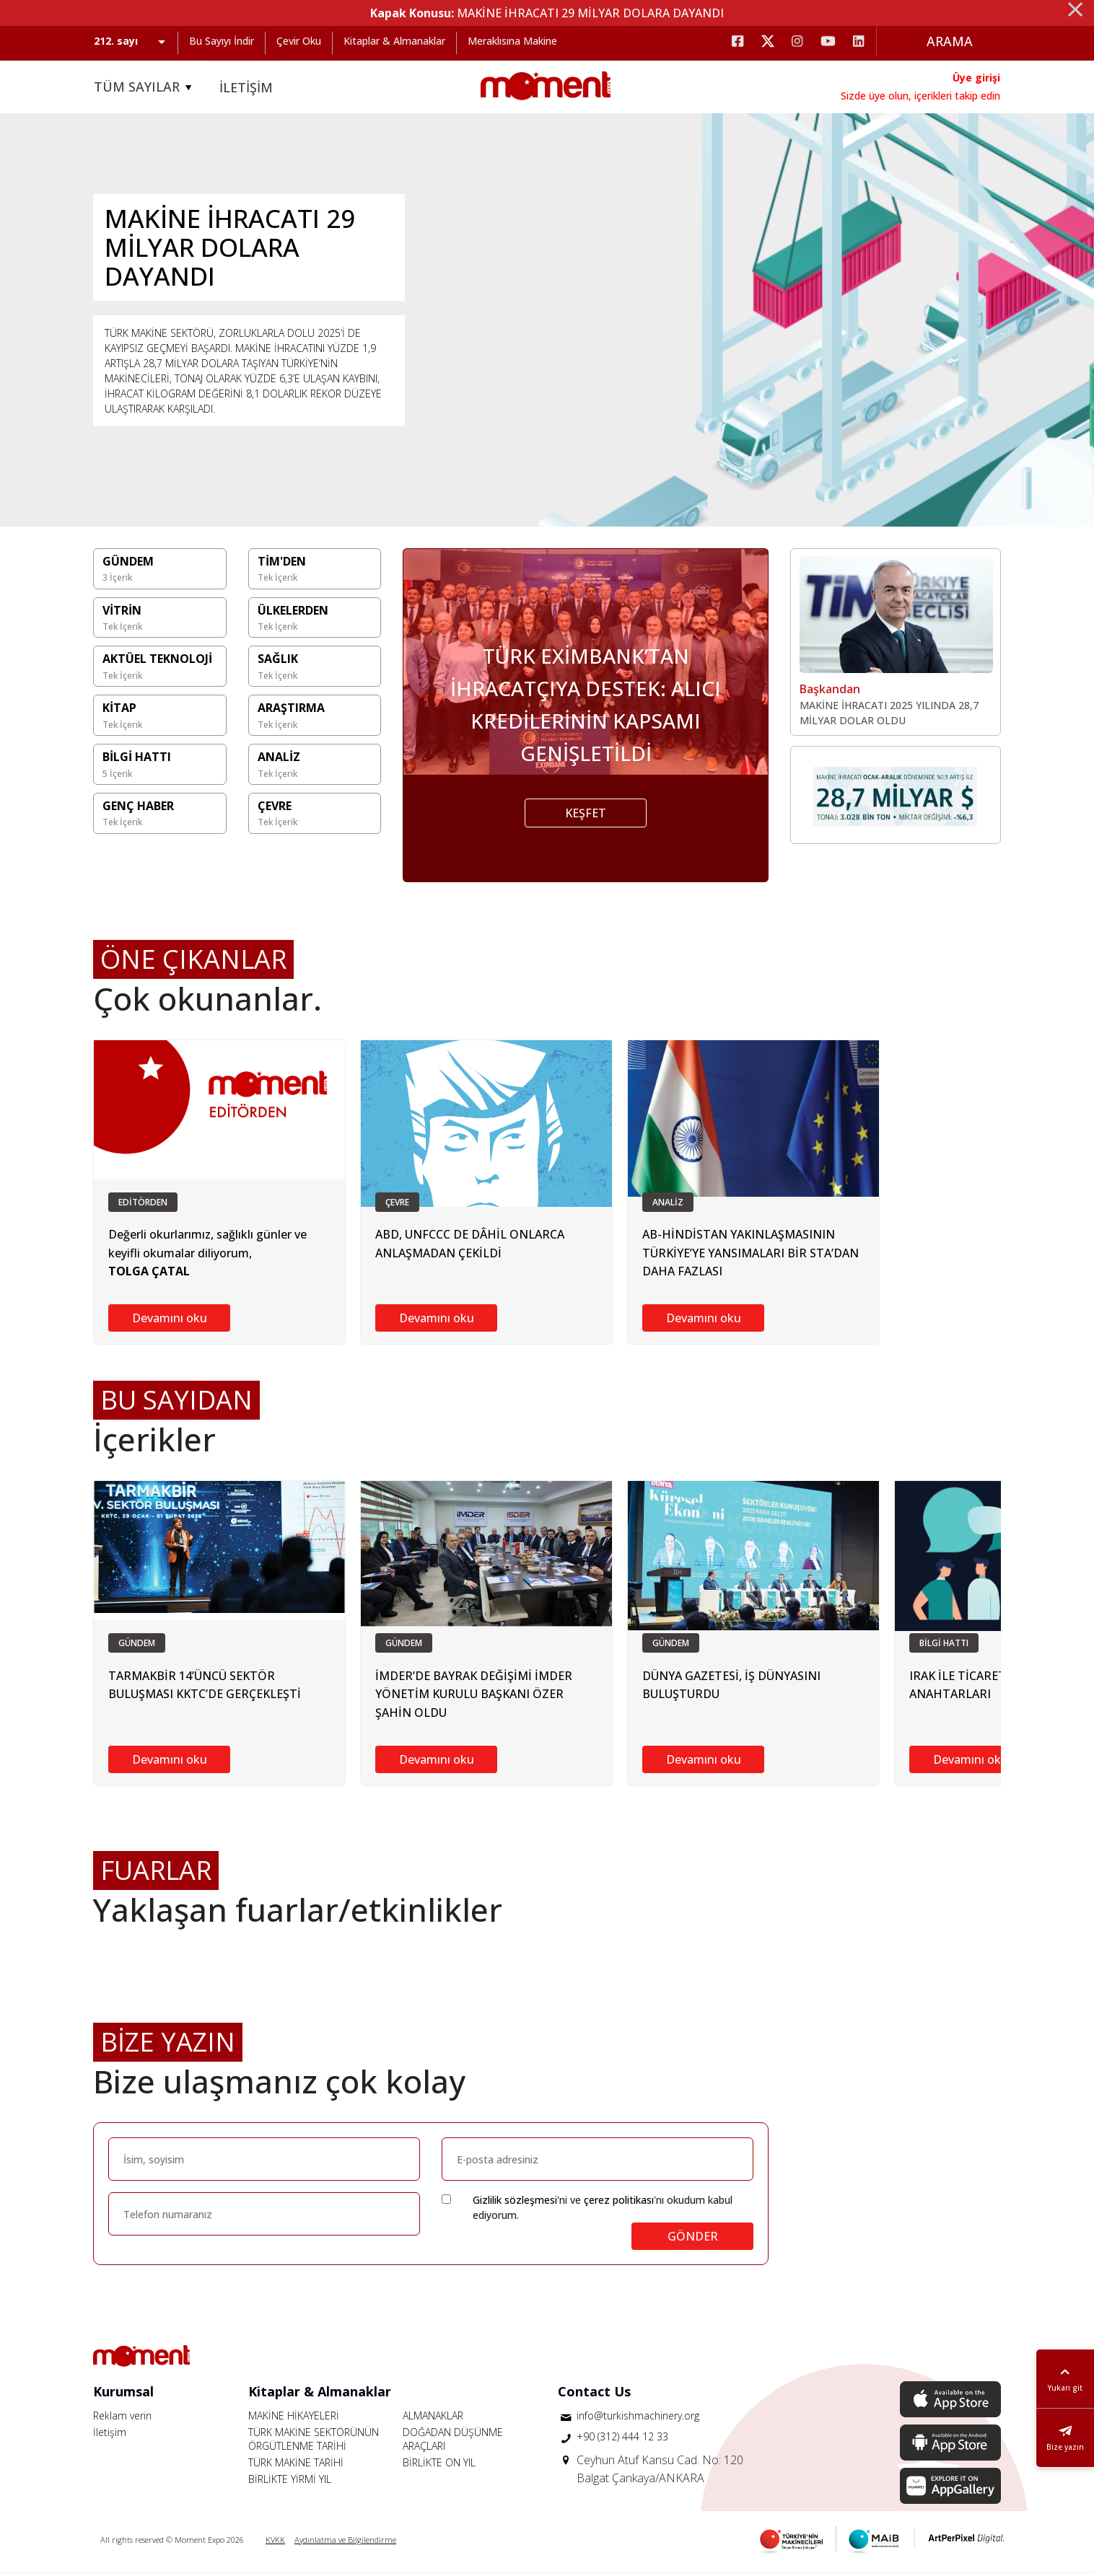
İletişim (109, 2435)
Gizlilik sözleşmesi (515, 2203)
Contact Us (594, 2394)
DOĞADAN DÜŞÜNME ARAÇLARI (453, 2442)
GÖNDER (693, 2239)
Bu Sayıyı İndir (221, 41)
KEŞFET (585, 816)
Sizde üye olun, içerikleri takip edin (920, 95)
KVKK (275, 2542)
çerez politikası (619, 2203)
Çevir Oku (298, 41)
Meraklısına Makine (512, 41)
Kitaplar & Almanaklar (394, 41)
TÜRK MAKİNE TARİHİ (295, 2465)
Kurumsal (123, 2394)
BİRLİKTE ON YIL (439, 2465)
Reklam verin (122, 2418)
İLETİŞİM (246, 87)
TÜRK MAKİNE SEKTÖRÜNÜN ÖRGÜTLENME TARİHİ (313, 2442)
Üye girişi (976, 77)
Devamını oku (169, 1321)
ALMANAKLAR (433, 2418)
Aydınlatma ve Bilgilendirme (345, 2542)
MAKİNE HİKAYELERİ (293, 2418)
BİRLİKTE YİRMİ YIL (289, 2482)
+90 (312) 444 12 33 (622, 2439)
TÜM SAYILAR (145, 87)
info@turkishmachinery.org (638, 2418)
